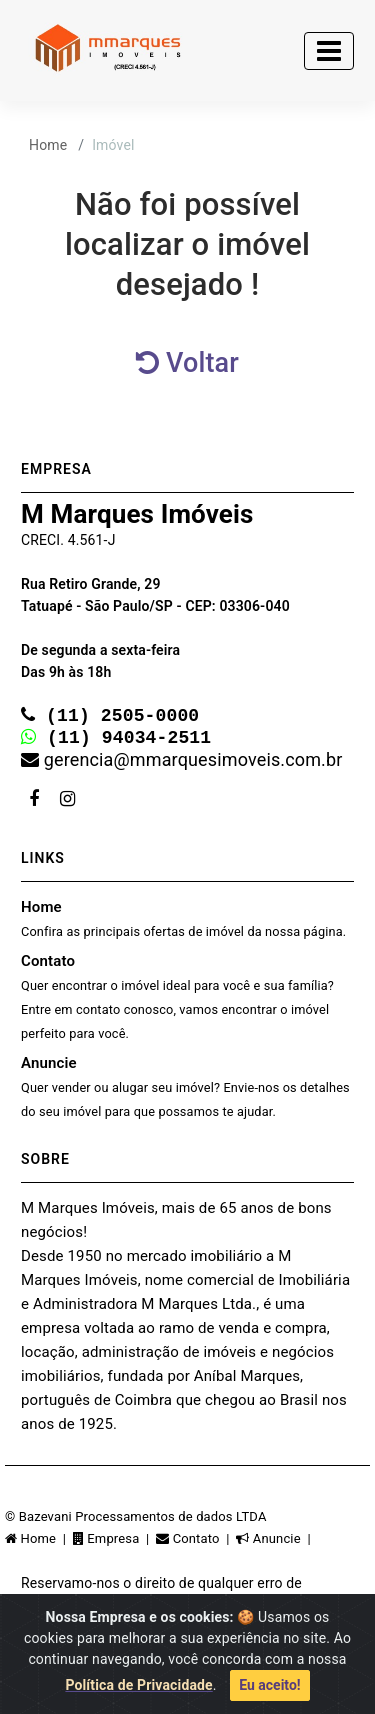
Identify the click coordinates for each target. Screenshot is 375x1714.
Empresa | (114, 1542)
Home (48, 145)
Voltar (187, 363)
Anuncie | (275, 1542)
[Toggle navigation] (329, 51)
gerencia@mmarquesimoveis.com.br (181, 763)
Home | (39, 1542)
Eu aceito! (269, 1685)
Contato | (196, 1542)
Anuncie (185, 1090)
